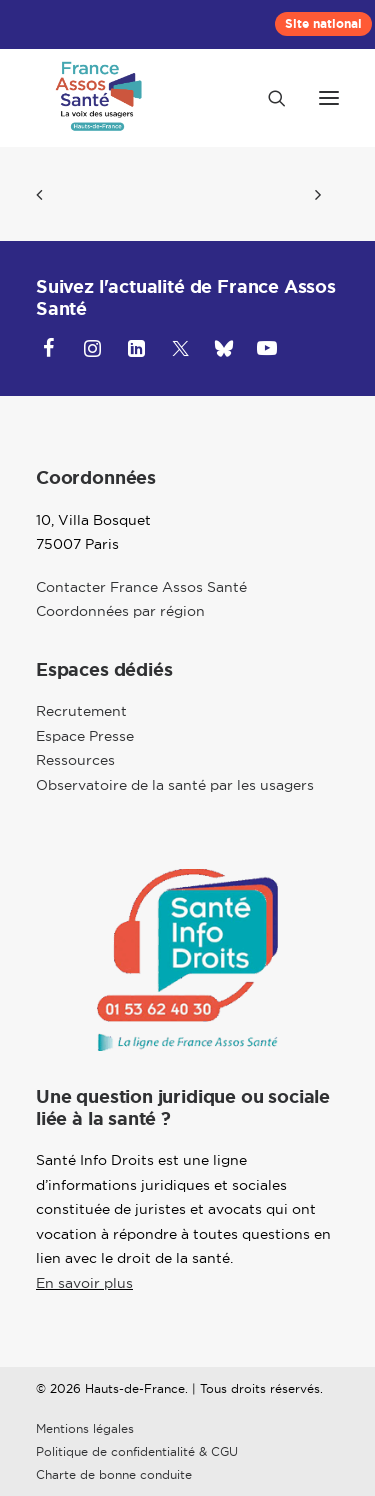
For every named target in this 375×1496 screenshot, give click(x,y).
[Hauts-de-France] (95, 98)
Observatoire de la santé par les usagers (175, 785)
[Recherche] (268, 98)
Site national (323, 24)
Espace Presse (85, 736)
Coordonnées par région (120, 611)
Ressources (75, 760)
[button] (329, 98)
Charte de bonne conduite (114, 1474)
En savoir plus (84, 1283)
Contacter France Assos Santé (141, 587)
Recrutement (81, 711)
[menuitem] (323, 24)
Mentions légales (85, 1428)
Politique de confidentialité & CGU (137, 1451)
